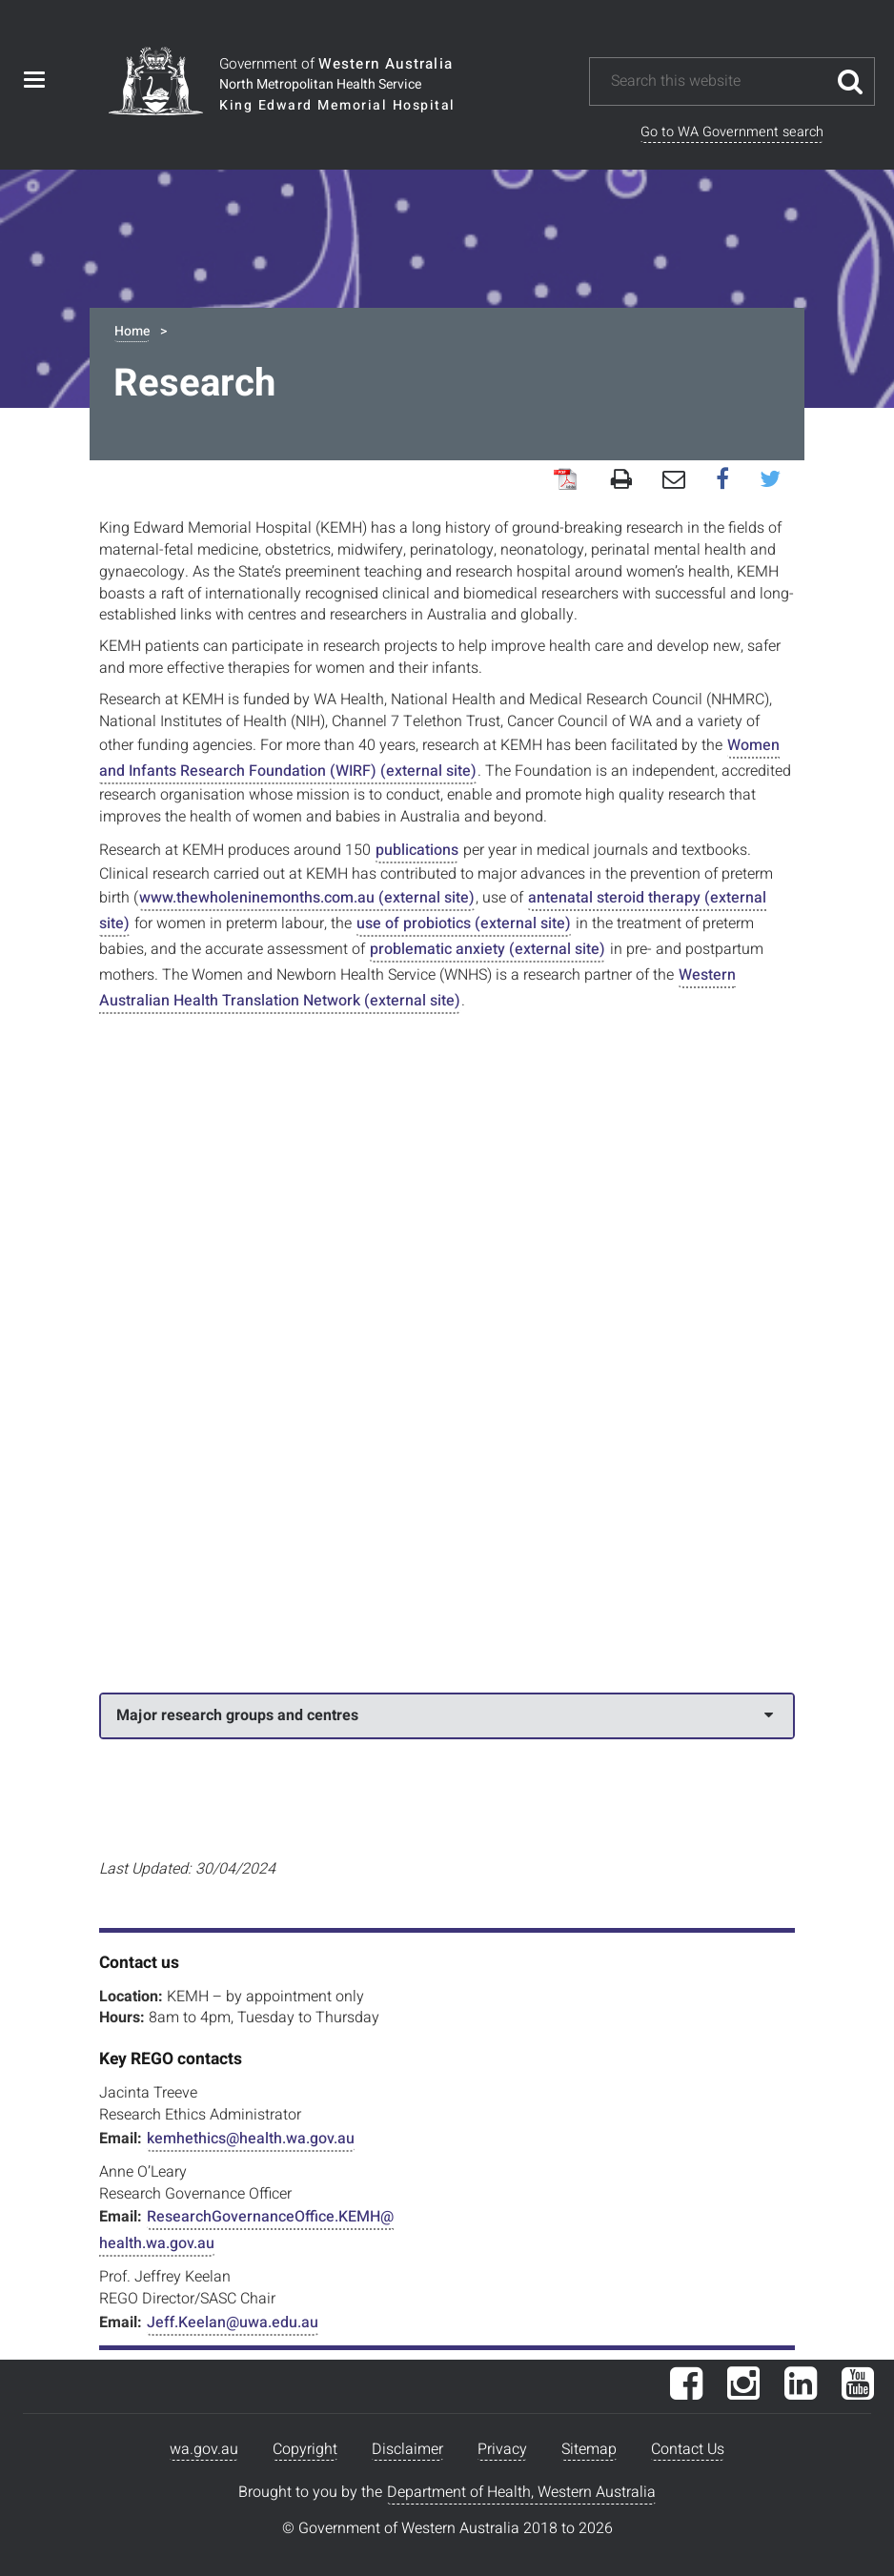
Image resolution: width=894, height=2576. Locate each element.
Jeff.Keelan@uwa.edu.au (232, 2322)
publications (417, 850)
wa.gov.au (204, 2449)
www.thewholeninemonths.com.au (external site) (307, 897)
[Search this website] (717, 81)
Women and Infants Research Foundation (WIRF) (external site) (439, 758)
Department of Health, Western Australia (521, 2492)
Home (132, 331)
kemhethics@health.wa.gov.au (251, 2138)
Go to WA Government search (731, 132)
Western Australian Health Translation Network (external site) (417, 987)
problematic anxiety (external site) (487, 949)
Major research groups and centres (444, 1715)
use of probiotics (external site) (463, 923)
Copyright (305, 2449)
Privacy (502, 2449)
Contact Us (687, 2449)
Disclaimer (407, 2449)
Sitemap (589, 2449)
